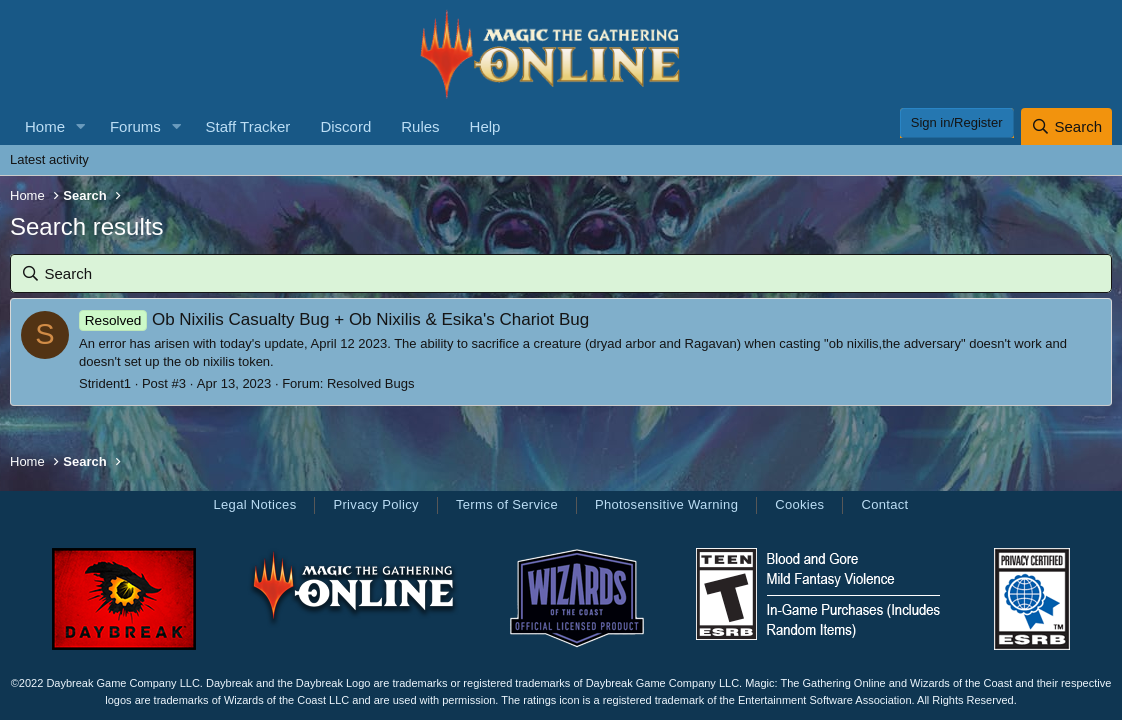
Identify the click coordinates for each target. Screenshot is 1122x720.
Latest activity (49, 159)
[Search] (1066, 126)
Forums (135, 126)
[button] (81, 126)
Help (485, 126)
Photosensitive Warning (666, 504)
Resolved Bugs (370, 383)
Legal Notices (254, 504)
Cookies (799, 504)
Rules (420, 126)
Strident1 (105, 383)
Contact (884, 504)
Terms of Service (507, 504)
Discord (345, 126)
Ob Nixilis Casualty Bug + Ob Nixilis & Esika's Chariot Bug (334, 319)
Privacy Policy (375, 504)
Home (45, 126)
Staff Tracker (248, 126)
